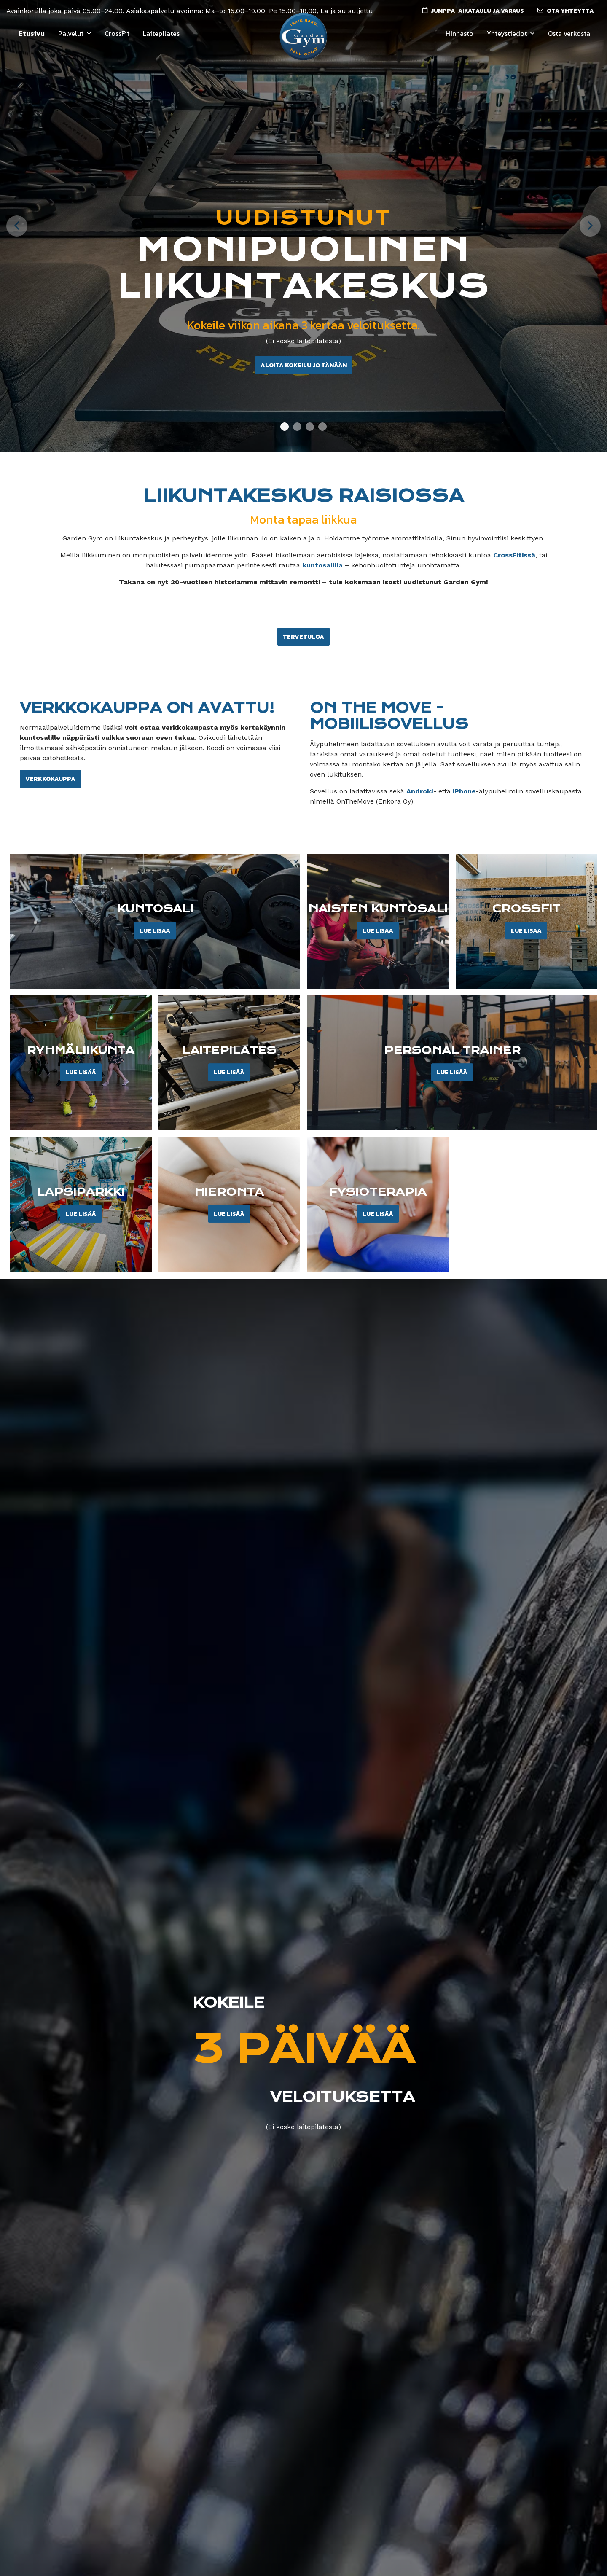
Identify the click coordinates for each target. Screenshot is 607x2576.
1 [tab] (284, 427)
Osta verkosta (569, 33)
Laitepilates (161, 33)
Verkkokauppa (50, 778)
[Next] (590, 226)
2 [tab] (297, 427)
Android (419, 791)
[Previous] (16, 226)
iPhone (464, 791)
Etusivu (32, 33)
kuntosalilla (322, 565)
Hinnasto (459, 33)
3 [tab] (310, 427)
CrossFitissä (514, 555)
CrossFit (117, 33)
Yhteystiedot (507, 33)
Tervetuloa (303, 636)
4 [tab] (323, 427)
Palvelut (70, 33)
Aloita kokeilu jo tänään (304, 365)
